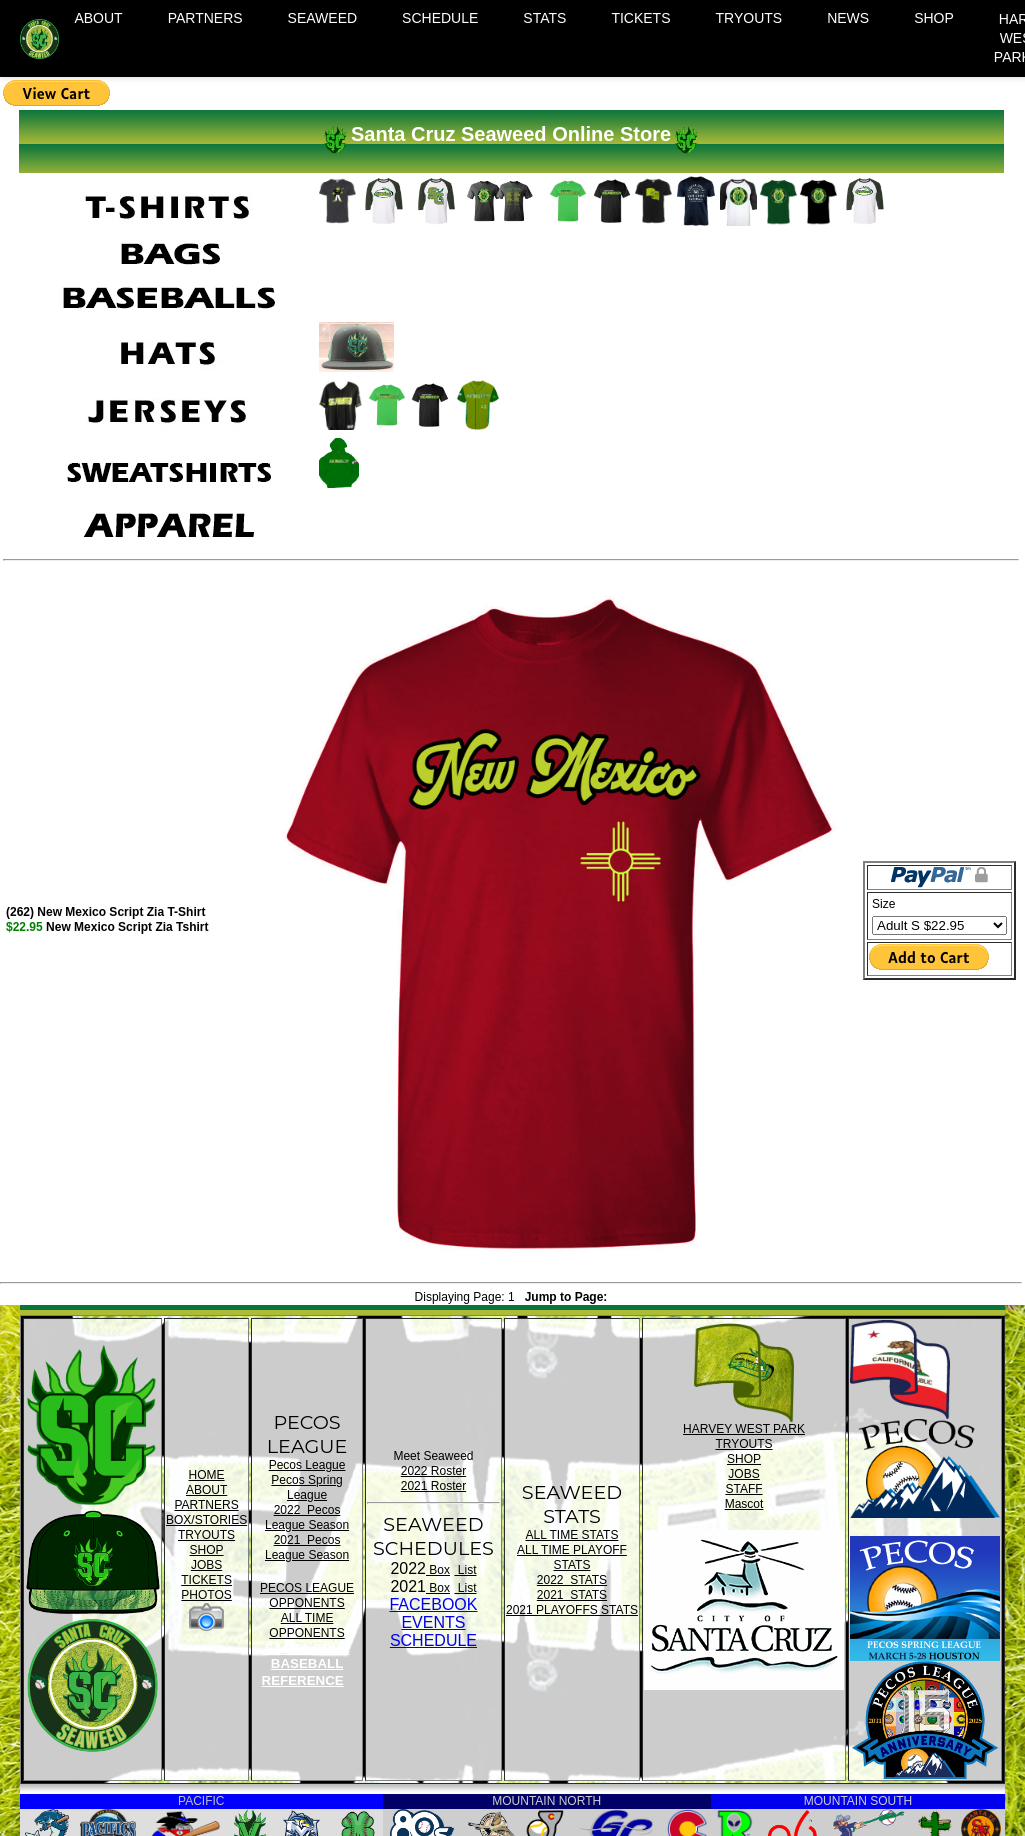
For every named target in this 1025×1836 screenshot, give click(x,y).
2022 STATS (572, 1580)
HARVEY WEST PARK (744, 1429)
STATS (544, 18)
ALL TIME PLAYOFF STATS (572, 1557)
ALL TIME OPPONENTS (306, 1625)
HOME (207, 1475)
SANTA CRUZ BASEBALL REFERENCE (306, 1664)
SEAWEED (323, 18)
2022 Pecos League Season (307, 1517)
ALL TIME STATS (572, 1535)
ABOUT (98, 18)
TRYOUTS (749, 18)
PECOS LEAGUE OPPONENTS (307, 1595)
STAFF (743, 1489)
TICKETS (640, 18)
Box (438, 1570)
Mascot (744, 1504)
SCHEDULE (440, 18)
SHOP (934, 18)
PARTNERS (205, 18)
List (465, 1570)
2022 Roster (433, 1471)
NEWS (848, 18)
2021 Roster (433, 1486)
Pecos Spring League (306, 1487)
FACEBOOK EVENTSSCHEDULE (433, 1622)
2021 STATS (572, 1595)
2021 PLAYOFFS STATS (572, 1610)
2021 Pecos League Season (307, 1547)
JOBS (206, 1565)
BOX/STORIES (206, 1520)
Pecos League (307, 1465)
